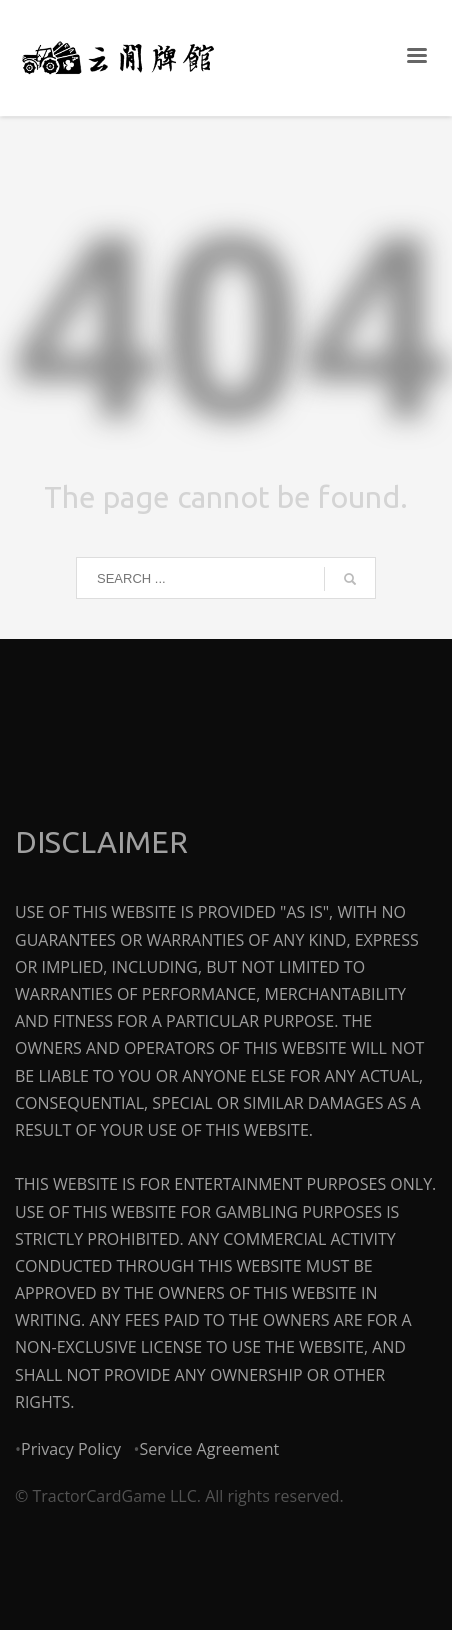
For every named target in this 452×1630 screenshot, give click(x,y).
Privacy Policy (71, 1449)
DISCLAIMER (101, 842)
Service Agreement (209, 1449)
